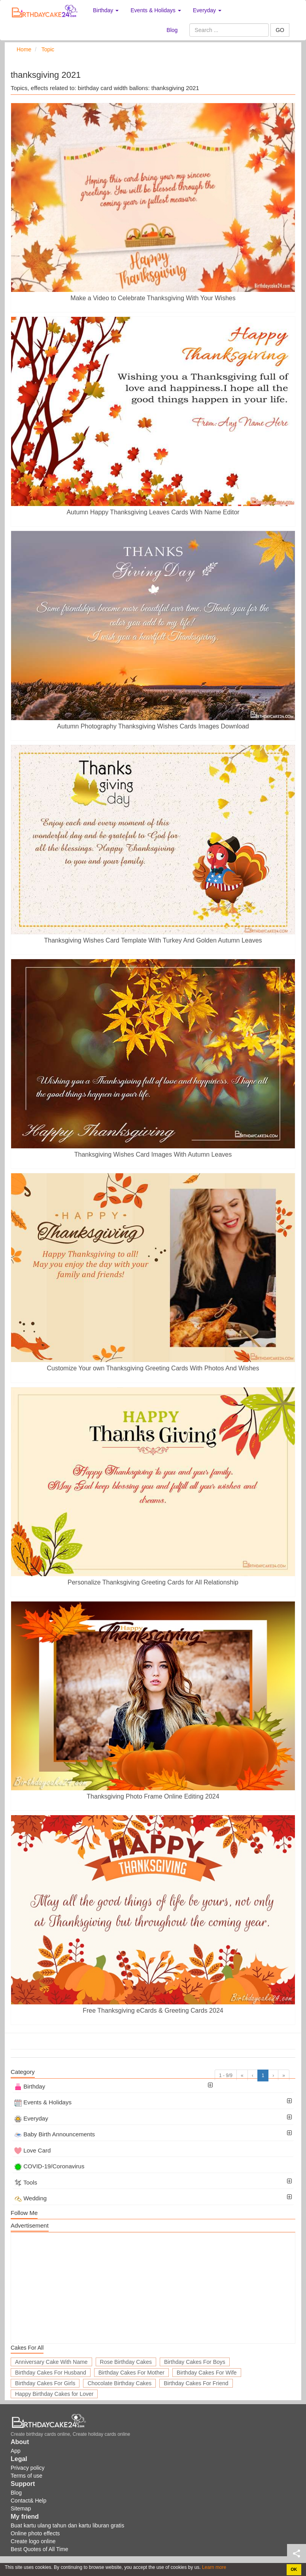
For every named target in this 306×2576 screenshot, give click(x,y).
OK (294, 2569)
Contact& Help (28, 2500)
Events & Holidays (43, 2102)
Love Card (32, 2150)
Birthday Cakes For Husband (50, 2372)
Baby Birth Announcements (54, 2134)
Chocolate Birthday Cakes (119, 2383)
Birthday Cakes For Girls (45, 2383)
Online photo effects (35, 2533)
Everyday (31, 2118)
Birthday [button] (106, 10)
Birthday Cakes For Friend (196, 2383)
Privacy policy (28, 2468)
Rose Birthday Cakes (126, 2362)
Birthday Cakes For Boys (194, 2362)
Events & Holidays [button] (155, 10)
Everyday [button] (207, 10)
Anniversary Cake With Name (51, 2362)
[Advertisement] (153, 2288)
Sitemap (21, 2508)
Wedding (30, 2198)
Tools (25, 2182)
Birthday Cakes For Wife (207, 2372)
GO (280, 30)
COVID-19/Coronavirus (49, 2166)
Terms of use (26, 2476)
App (16, 2451)
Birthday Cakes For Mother (131, 2372)
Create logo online (33, 2541)
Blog (172, 30)
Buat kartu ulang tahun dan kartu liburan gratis (67, 2525)
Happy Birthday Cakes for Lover (54, 2394)
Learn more (214, 2567)
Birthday (29, 2086)
